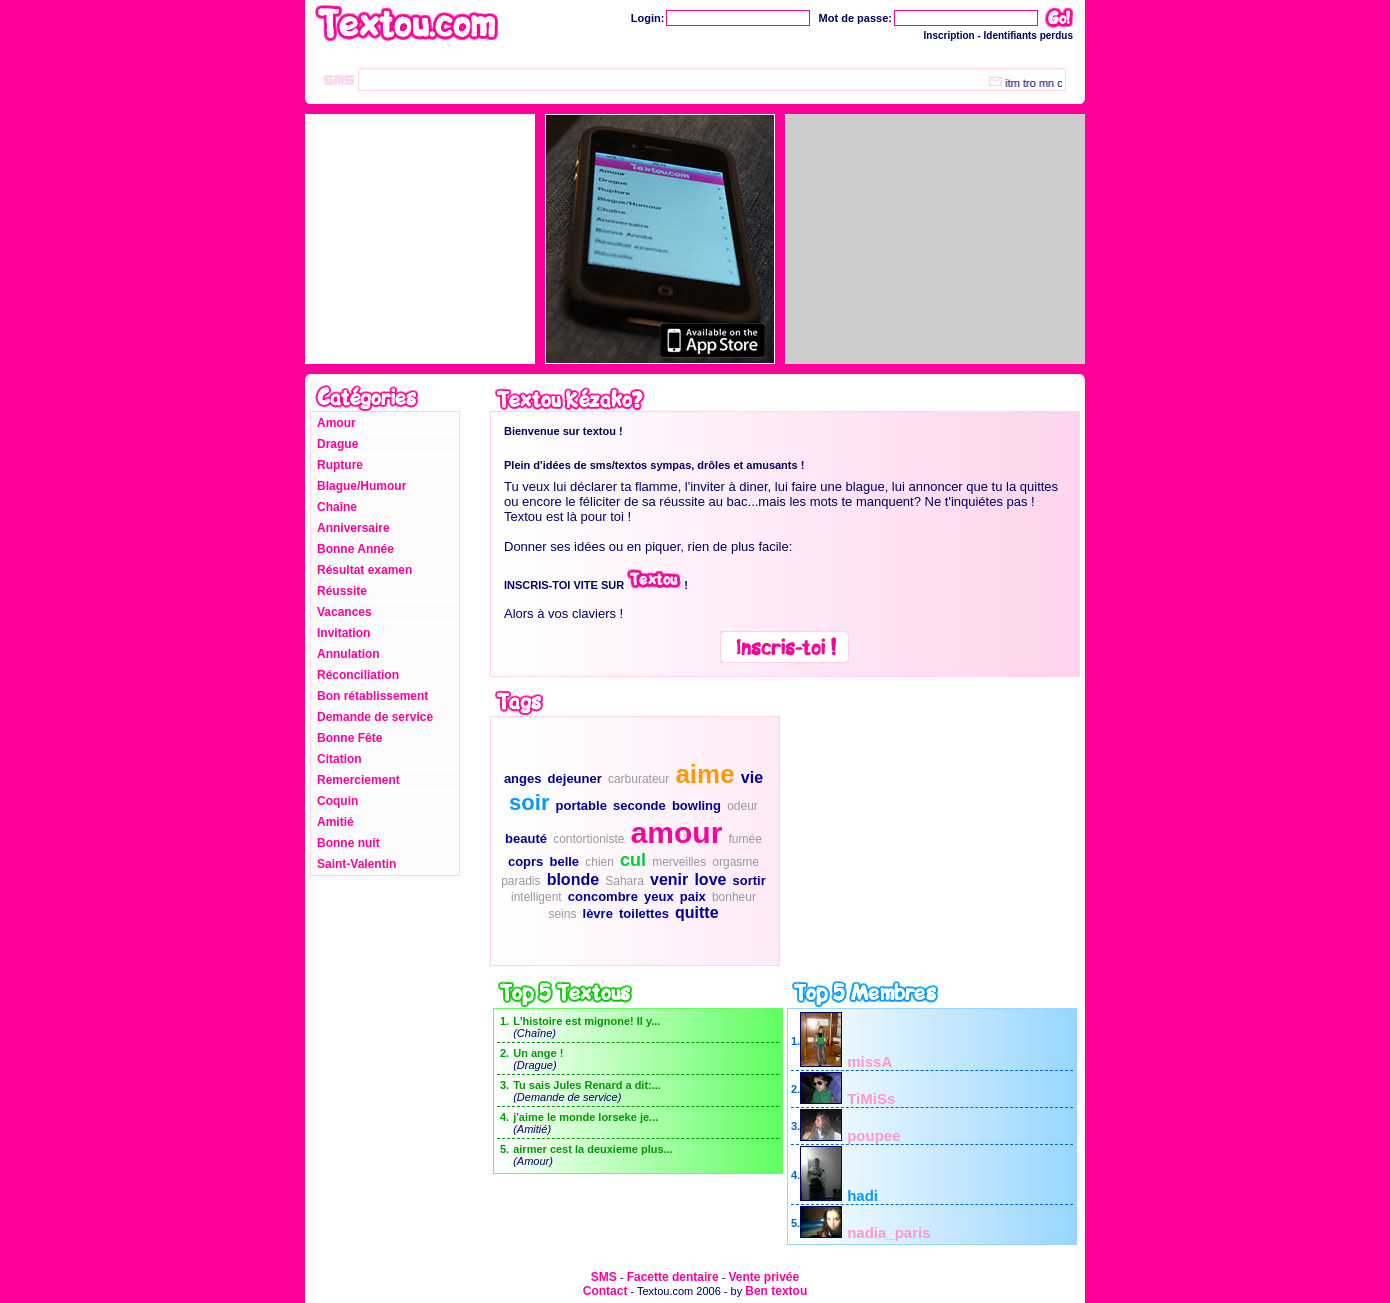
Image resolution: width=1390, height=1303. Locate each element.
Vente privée (763, 1277)
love (710, 879)
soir (529, 802)
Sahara (624, 881)
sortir (749, 880)
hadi (862, 1195)
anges (523, 778)
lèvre (598, 913)
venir (669, 879)
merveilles (679, 862)
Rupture (340, 465)
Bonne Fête (349, 738)
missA (869, 1061)
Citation (339, 759)
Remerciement (358, 780)
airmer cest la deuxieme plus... (593, 1149)
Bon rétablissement (372, 696)
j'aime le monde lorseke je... (585, 1117)
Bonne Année (355, 549)
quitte (697, 912)
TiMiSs (871, 1098)
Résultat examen (364, 570)
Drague (337, 444)
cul (633, 860)
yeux (659, 896)
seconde (639, 805)
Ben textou (776, 1291)
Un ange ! (538, 1053)
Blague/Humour (361, 486)
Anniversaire (353, 528)
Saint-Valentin (356, 864)
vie (752, 777)
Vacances (344, 612)
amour (677, 832)
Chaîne (337, 507)
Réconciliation (358, 675)
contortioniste (588, 839)
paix (693, 896)
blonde (573, 879)
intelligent (536, 897)
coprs (525, 861)
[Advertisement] (930, 841)
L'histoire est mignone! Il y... (586, 1021)
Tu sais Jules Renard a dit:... (587, 1085)
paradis (520, 881)
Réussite (342, 591)
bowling (696, 805)
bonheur (734, 897)
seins (562, 914)
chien (599, 862)
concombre (603, 896)
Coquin (337, 801)
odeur (742, 806)
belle (564, 861)
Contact (605, 1291)
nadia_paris (888, 1232)
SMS (604, 1277)
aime (704, 774)
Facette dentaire (673, 1277)
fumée (744, 839)
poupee (873, 1135)
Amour (336, 423)
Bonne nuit (348, 843)
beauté (526, 838)
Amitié (335, 822)
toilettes (644, 913)
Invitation (343, 633)
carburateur (638, 779)
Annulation (348, 654)
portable (581, 805)
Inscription (949, 35)
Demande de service (375, 717)
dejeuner (575, 778)
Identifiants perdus (1028, 35)
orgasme (735, 862)
